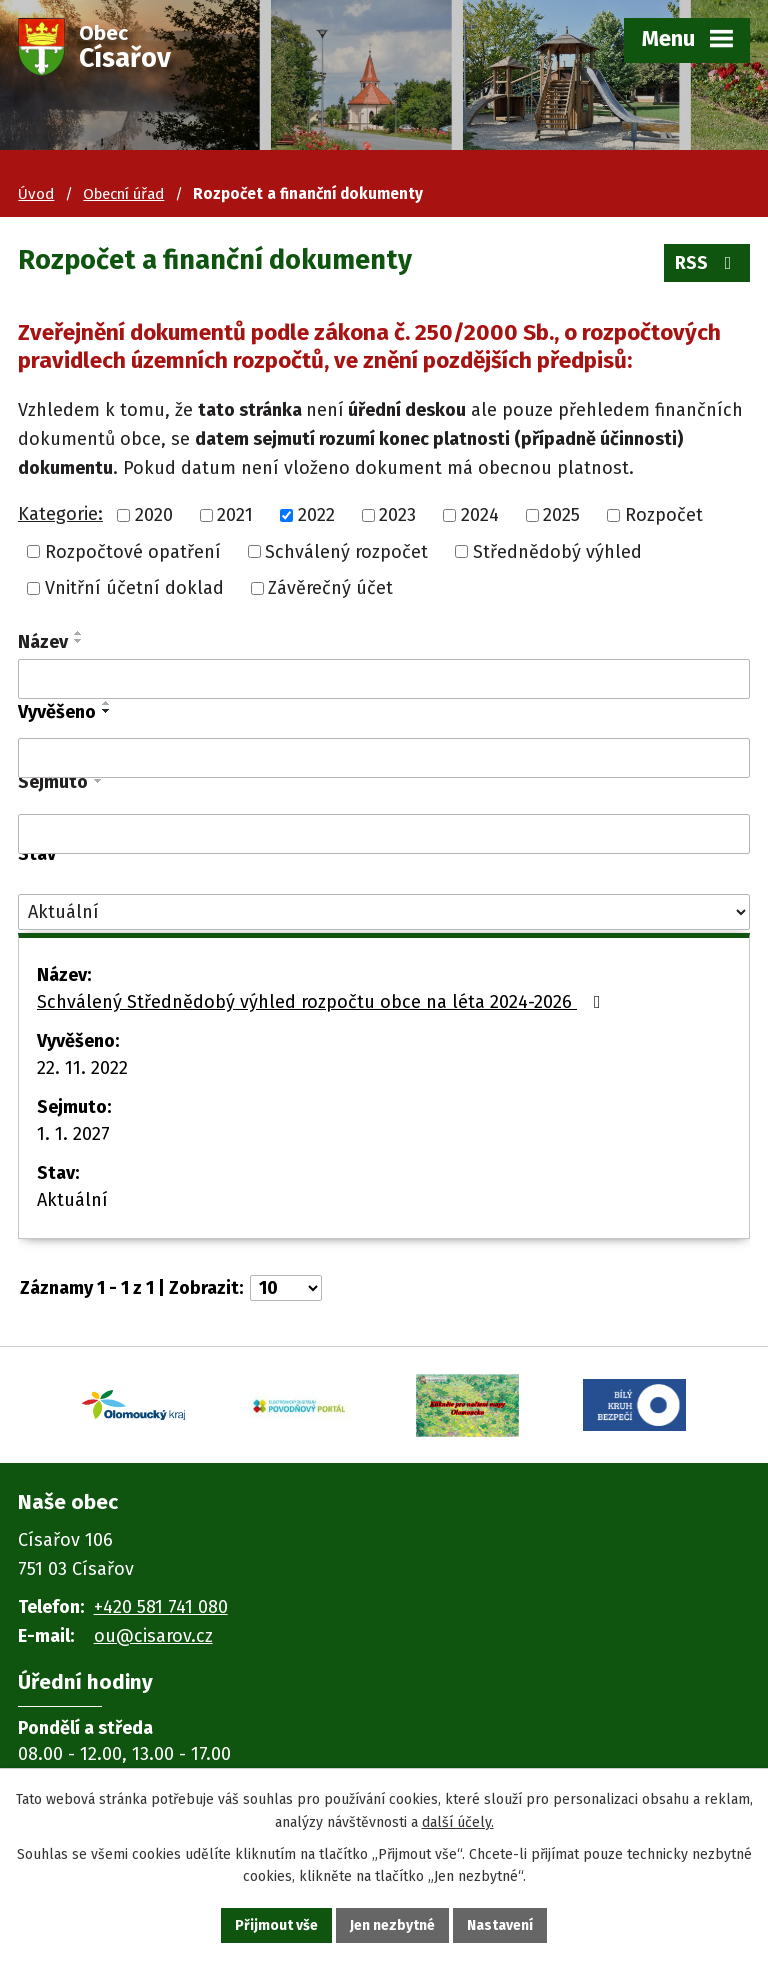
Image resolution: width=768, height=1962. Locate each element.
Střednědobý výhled (557, 551)
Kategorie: (60, 514)
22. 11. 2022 (82, 1068)
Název (43, 642)
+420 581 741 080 (161, 1607)
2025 (561, 515)
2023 (397, 515)
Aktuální (72, 1200)
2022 (316, 515)
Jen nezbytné (392, 1925)
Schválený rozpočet (346, 551)
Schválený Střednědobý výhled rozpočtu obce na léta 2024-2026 (323, 1002)
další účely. (458, 1822)
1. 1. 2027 (73, 1134)
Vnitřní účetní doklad (134, 588)
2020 (154, 515)
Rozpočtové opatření (133, 551)
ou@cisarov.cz (153, 1636)
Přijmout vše (276, 1925)
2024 (480, 515)
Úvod (36, 194)
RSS (707, 263)
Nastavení (500, 1925)
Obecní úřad (123, 194)
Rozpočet (664, 515)
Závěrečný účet (330, 588)
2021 (235, 515)
